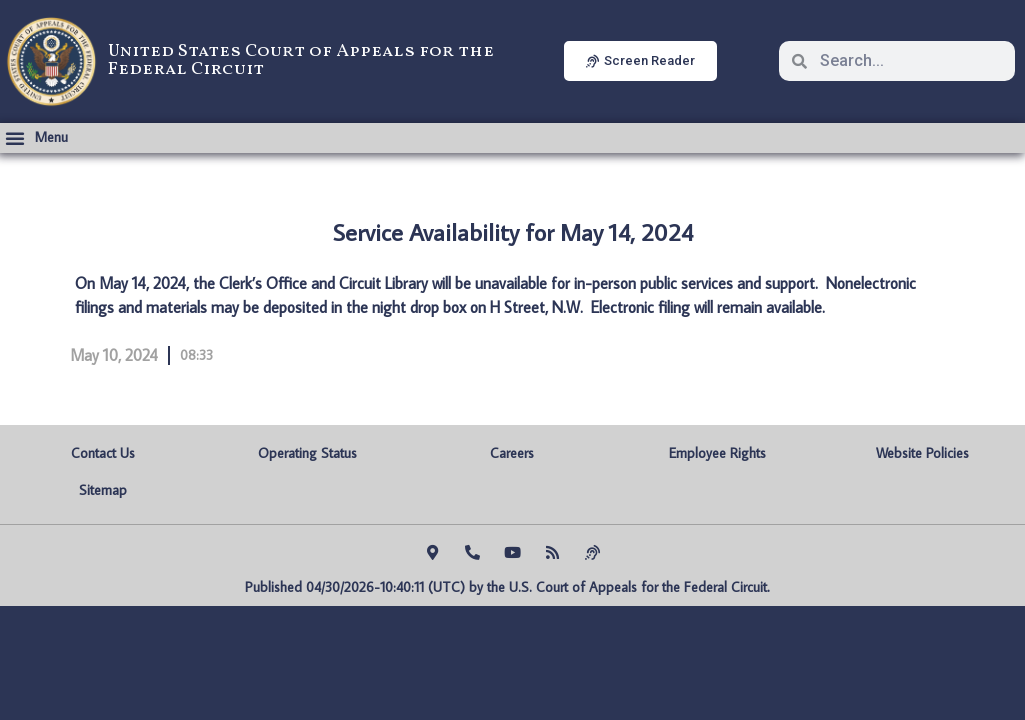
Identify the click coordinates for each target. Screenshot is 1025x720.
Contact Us (103, 453)
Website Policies (922, 453)
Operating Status (307, 453)
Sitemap (103, 490)
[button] (36, 138)
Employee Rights (717, 453)
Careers (512, 453)
